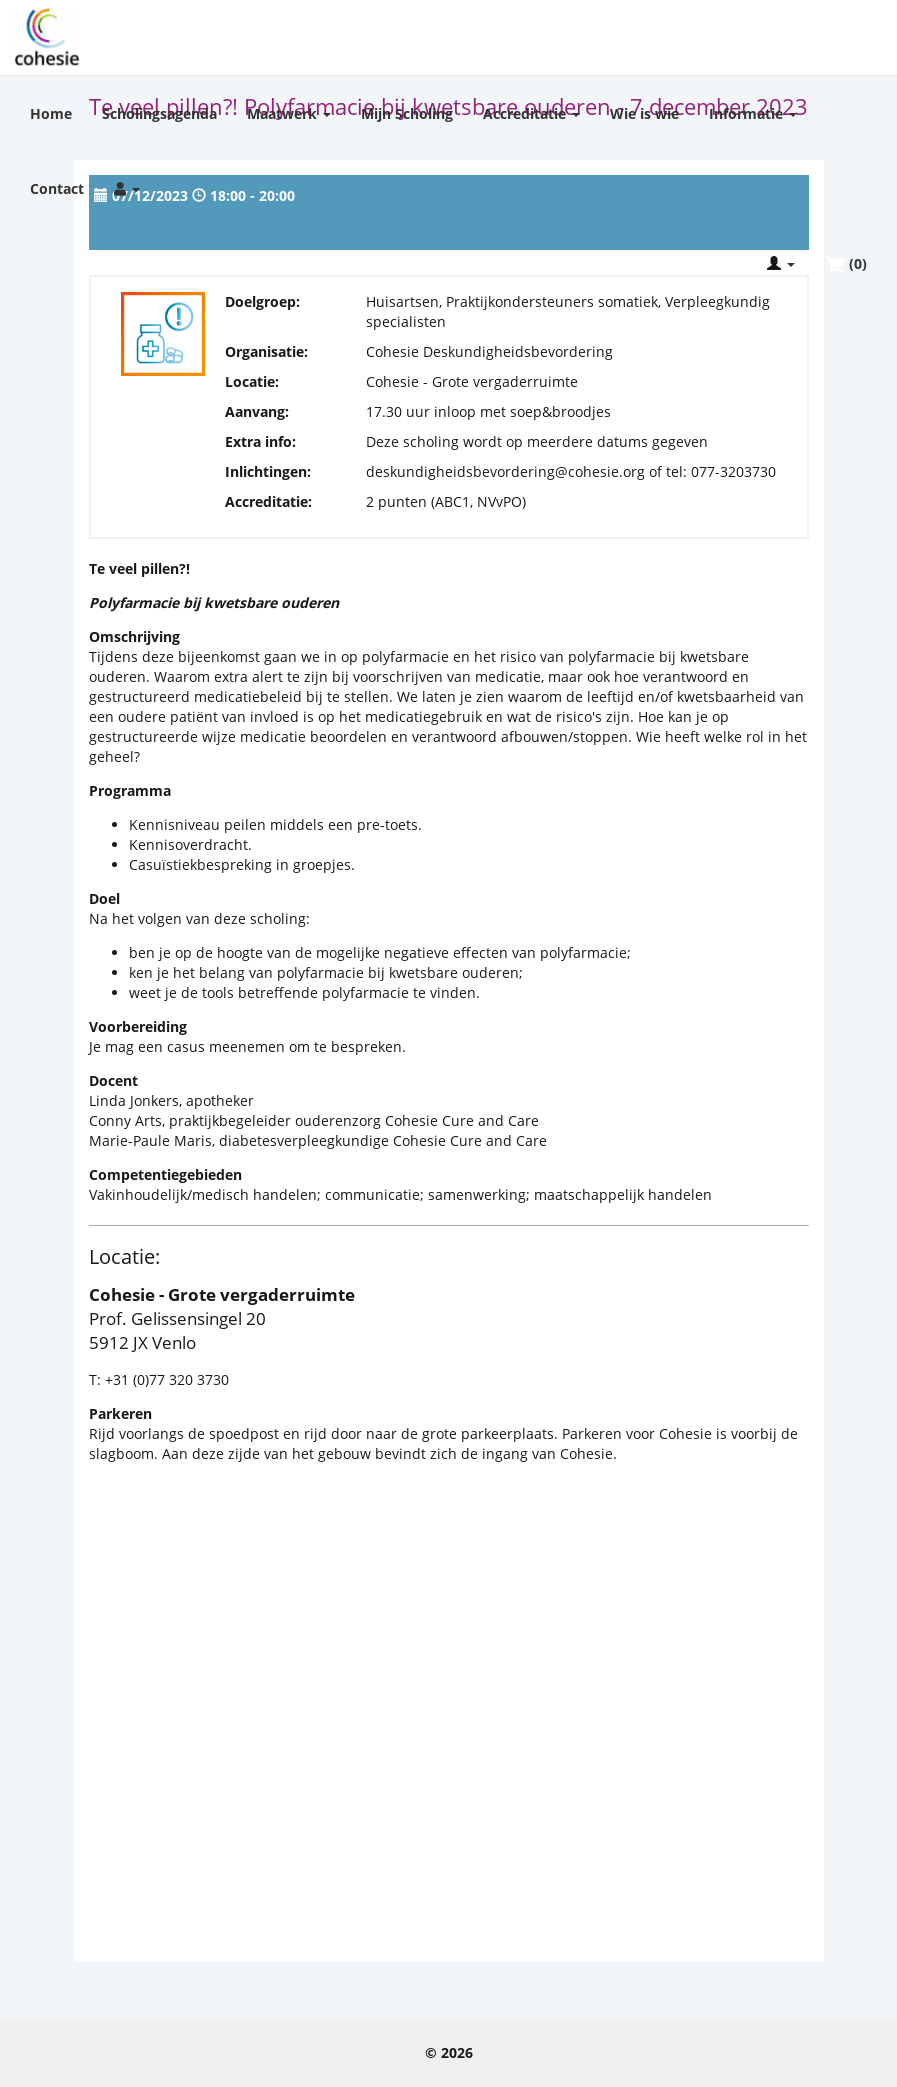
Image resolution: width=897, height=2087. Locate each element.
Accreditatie (531, 113)
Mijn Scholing (407, 113)
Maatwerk (289, 113)
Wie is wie (644, 113)
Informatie (753, 113)
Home (51, 113)
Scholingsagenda (159, 113)
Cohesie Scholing (47, 37)
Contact (57, 188)
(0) (846, 264)
